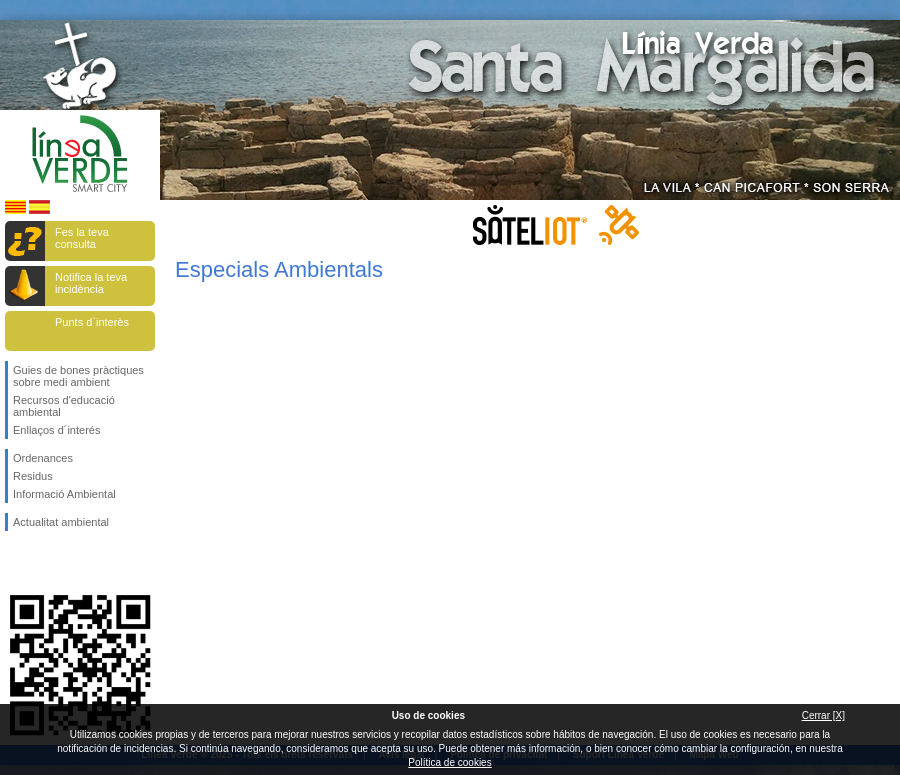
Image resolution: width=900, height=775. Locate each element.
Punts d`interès (92, 322)
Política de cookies (449, 762)
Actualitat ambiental (61, 522)
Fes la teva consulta (82, 238)
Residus (33, 476)
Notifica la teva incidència (91, 283)
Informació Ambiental (64, 494)
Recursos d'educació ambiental (64, 406)
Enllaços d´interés (56, 430)
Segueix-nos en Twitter (50, 563)
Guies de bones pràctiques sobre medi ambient (78, 376)
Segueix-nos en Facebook (17, 563)
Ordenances (43, 458)
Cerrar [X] (823, 715)
